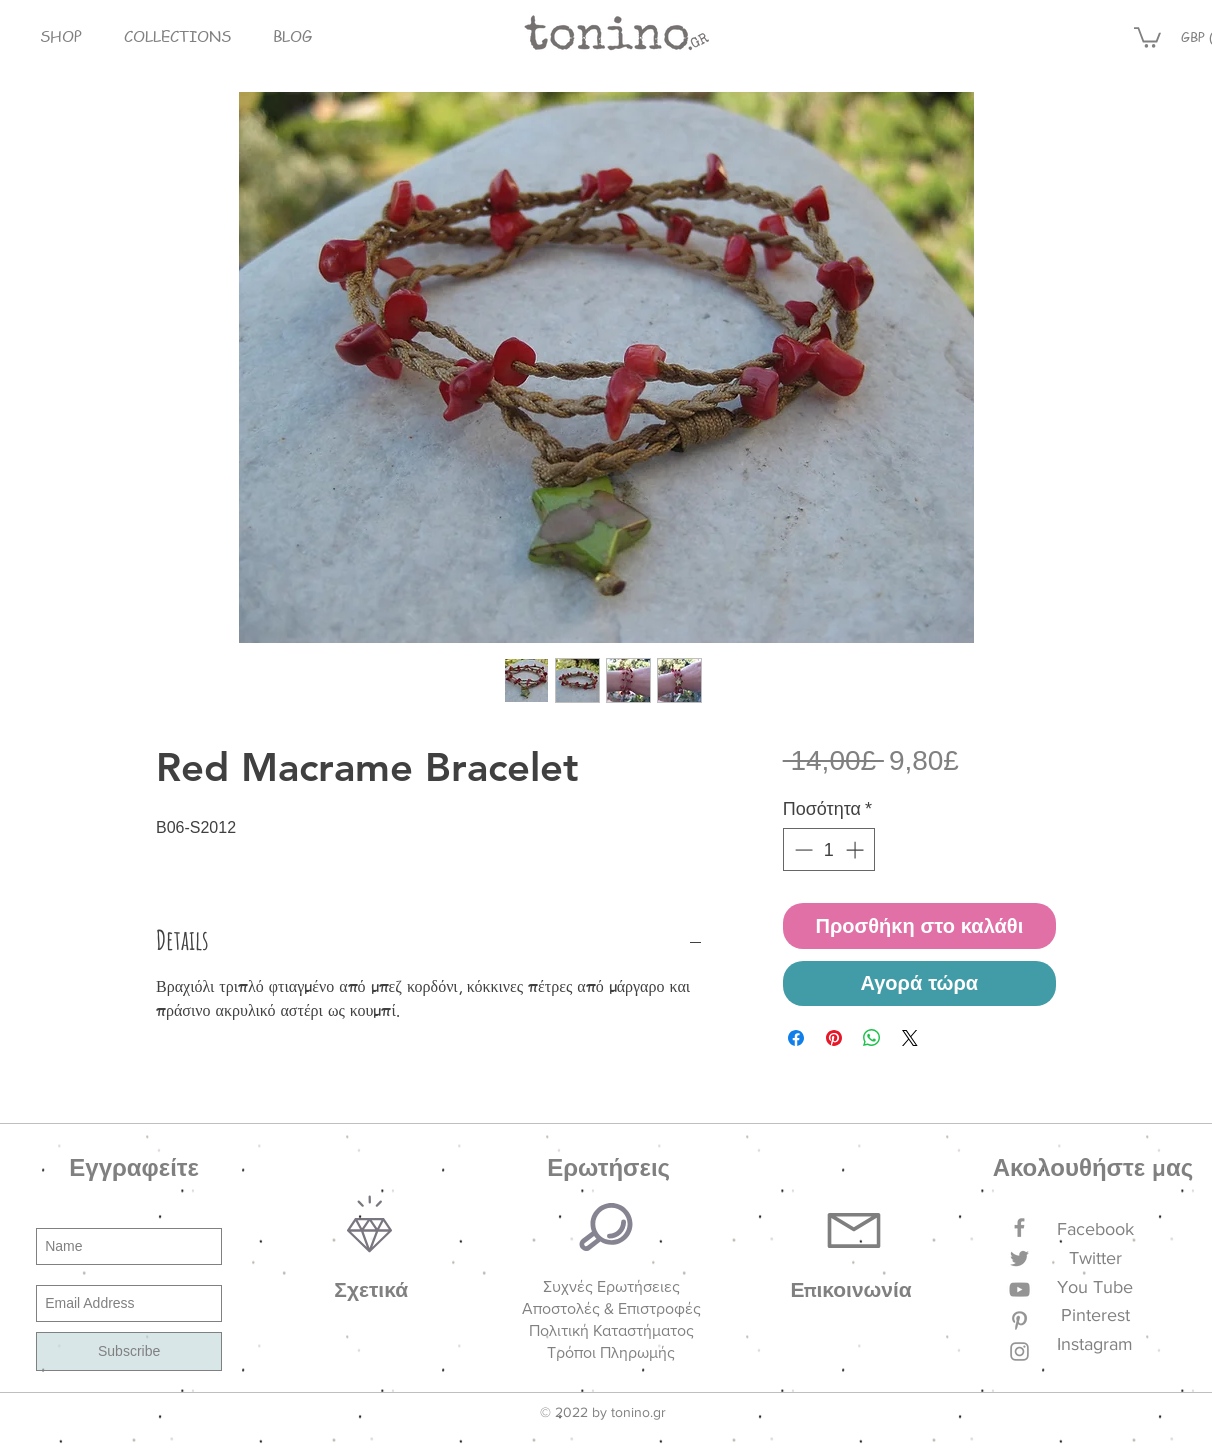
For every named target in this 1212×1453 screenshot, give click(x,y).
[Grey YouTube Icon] (1019, 1289)
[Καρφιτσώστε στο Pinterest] (834, 1038)
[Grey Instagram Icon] (1019, 1351)
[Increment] (856, 849)
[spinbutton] (829, 849)
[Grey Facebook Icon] (1019, 1227)
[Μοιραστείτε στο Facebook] (796, 1038)
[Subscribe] (129, 1351)
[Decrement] (801, 849)
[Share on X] (910, 1038)
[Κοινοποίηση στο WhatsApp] (872, 1038)
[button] (61, 36)
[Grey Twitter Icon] (1019, 1258)
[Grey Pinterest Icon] (1019, 1320)
